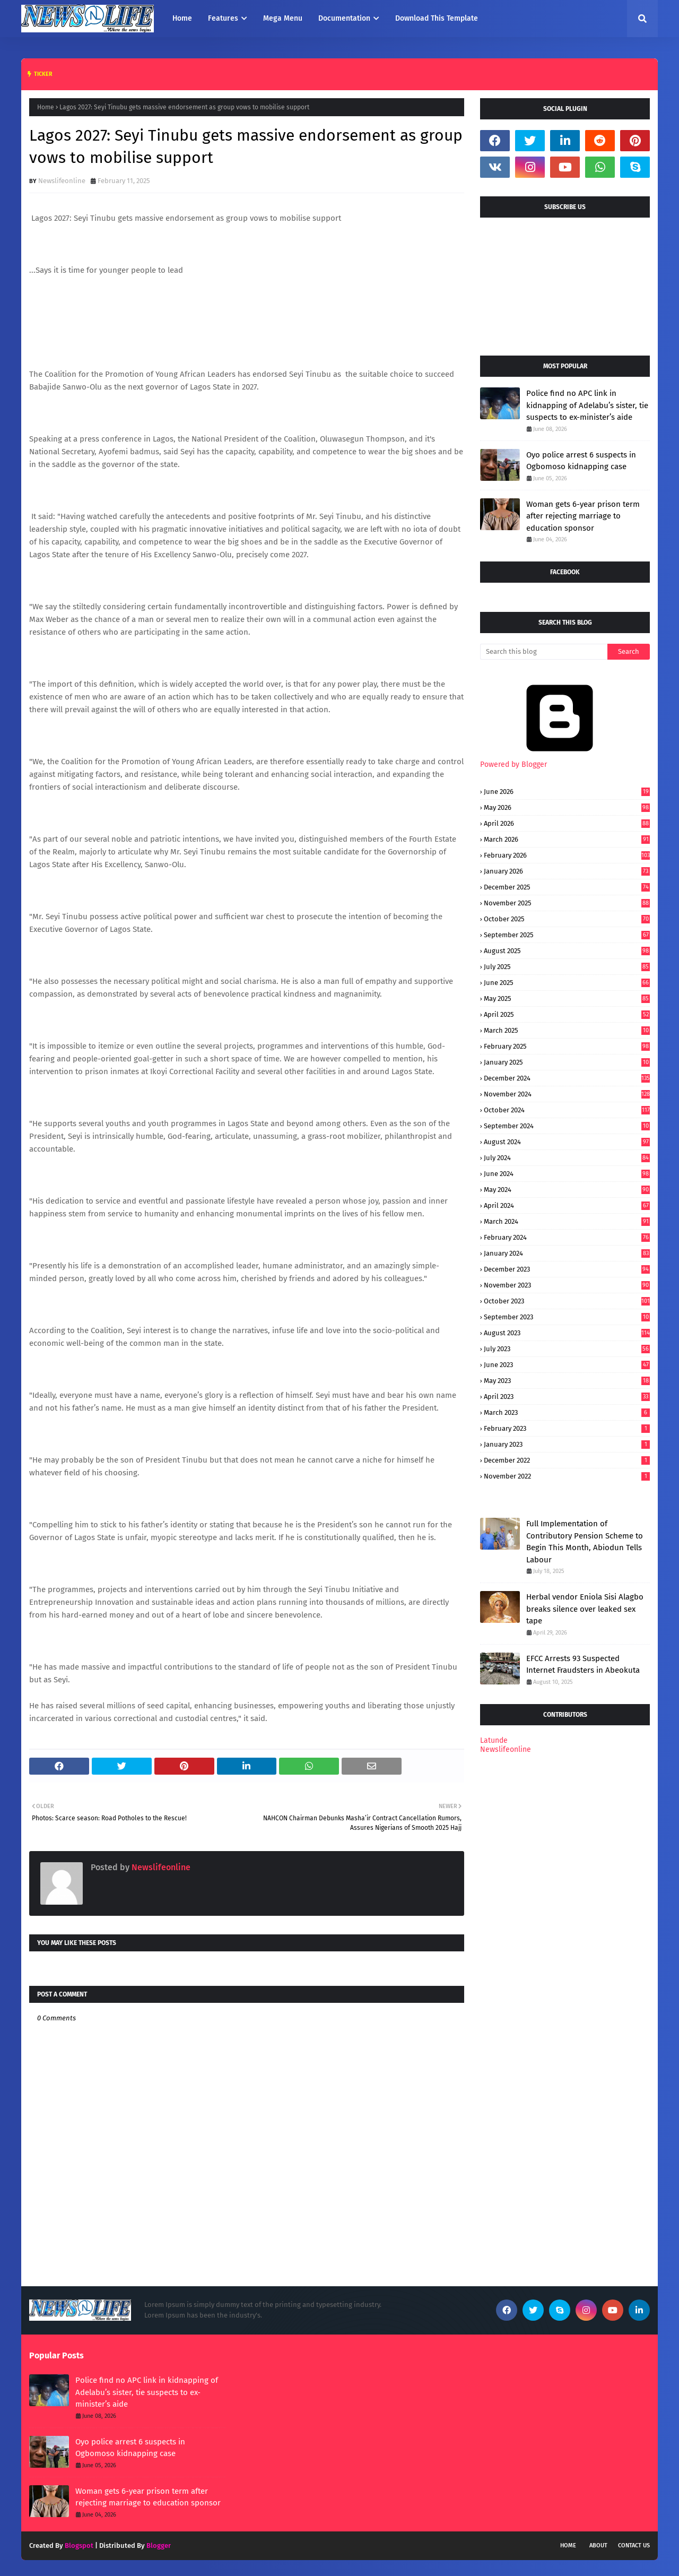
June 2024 (567, 1174)
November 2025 (567, 903)
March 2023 (567, 1412)
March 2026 (567, 839)
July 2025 (567, 967)
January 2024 (567, 1253)
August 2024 (567, 1142)
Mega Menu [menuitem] (282, 18)
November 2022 (567, 1476)
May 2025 (567, 998)
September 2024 (567, 1126)
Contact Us (634, 2545)
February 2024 (567, 1237)
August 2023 (567, 1333)
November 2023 (567, 1285)
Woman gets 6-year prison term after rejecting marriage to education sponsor (583, 516)
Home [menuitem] (182, 18)
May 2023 (567, 1381)
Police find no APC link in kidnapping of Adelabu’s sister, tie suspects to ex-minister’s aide (587, 405)
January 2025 (567, 1062)
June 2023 (567, 1365)
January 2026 (567, 871)
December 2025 (567, 887)
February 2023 (567, 1428)
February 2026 (567, 855)
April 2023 (567, 1397)
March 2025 (567, 1030)
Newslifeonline (61, 181)
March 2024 (567, 1221)
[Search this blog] (543, 652)
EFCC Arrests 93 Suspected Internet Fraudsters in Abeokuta (583, 1664)
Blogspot (79, 2545)
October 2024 (567, 1110)
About (598, 2545)
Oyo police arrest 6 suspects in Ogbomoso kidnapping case (581, 461)
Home (45, 107)
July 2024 (567, 1158)
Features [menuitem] (223, 18)
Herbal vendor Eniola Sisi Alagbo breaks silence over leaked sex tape (584, 1609)
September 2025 (567, 935)
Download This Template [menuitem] (436, 18)
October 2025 (567, 919)
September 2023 (567, 1317)
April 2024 (567, 1205)
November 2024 (567, 1094)
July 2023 (567, 1349)
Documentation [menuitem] (344, 18)
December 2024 (567, 1078)
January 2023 (567, 1444)
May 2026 (567, 807)
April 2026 (567, 823)
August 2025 (567, 951)
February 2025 (567, 1046)
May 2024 (567, 1190)
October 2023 (567, 1301)
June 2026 (567, 792)
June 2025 (567, 983)
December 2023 (567, 1269)
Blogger (158, 2545)
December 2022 (567, 1460)
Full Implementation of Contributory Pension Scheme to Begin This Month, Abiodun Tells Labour (584, 1541)
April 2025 (567, 1014)
